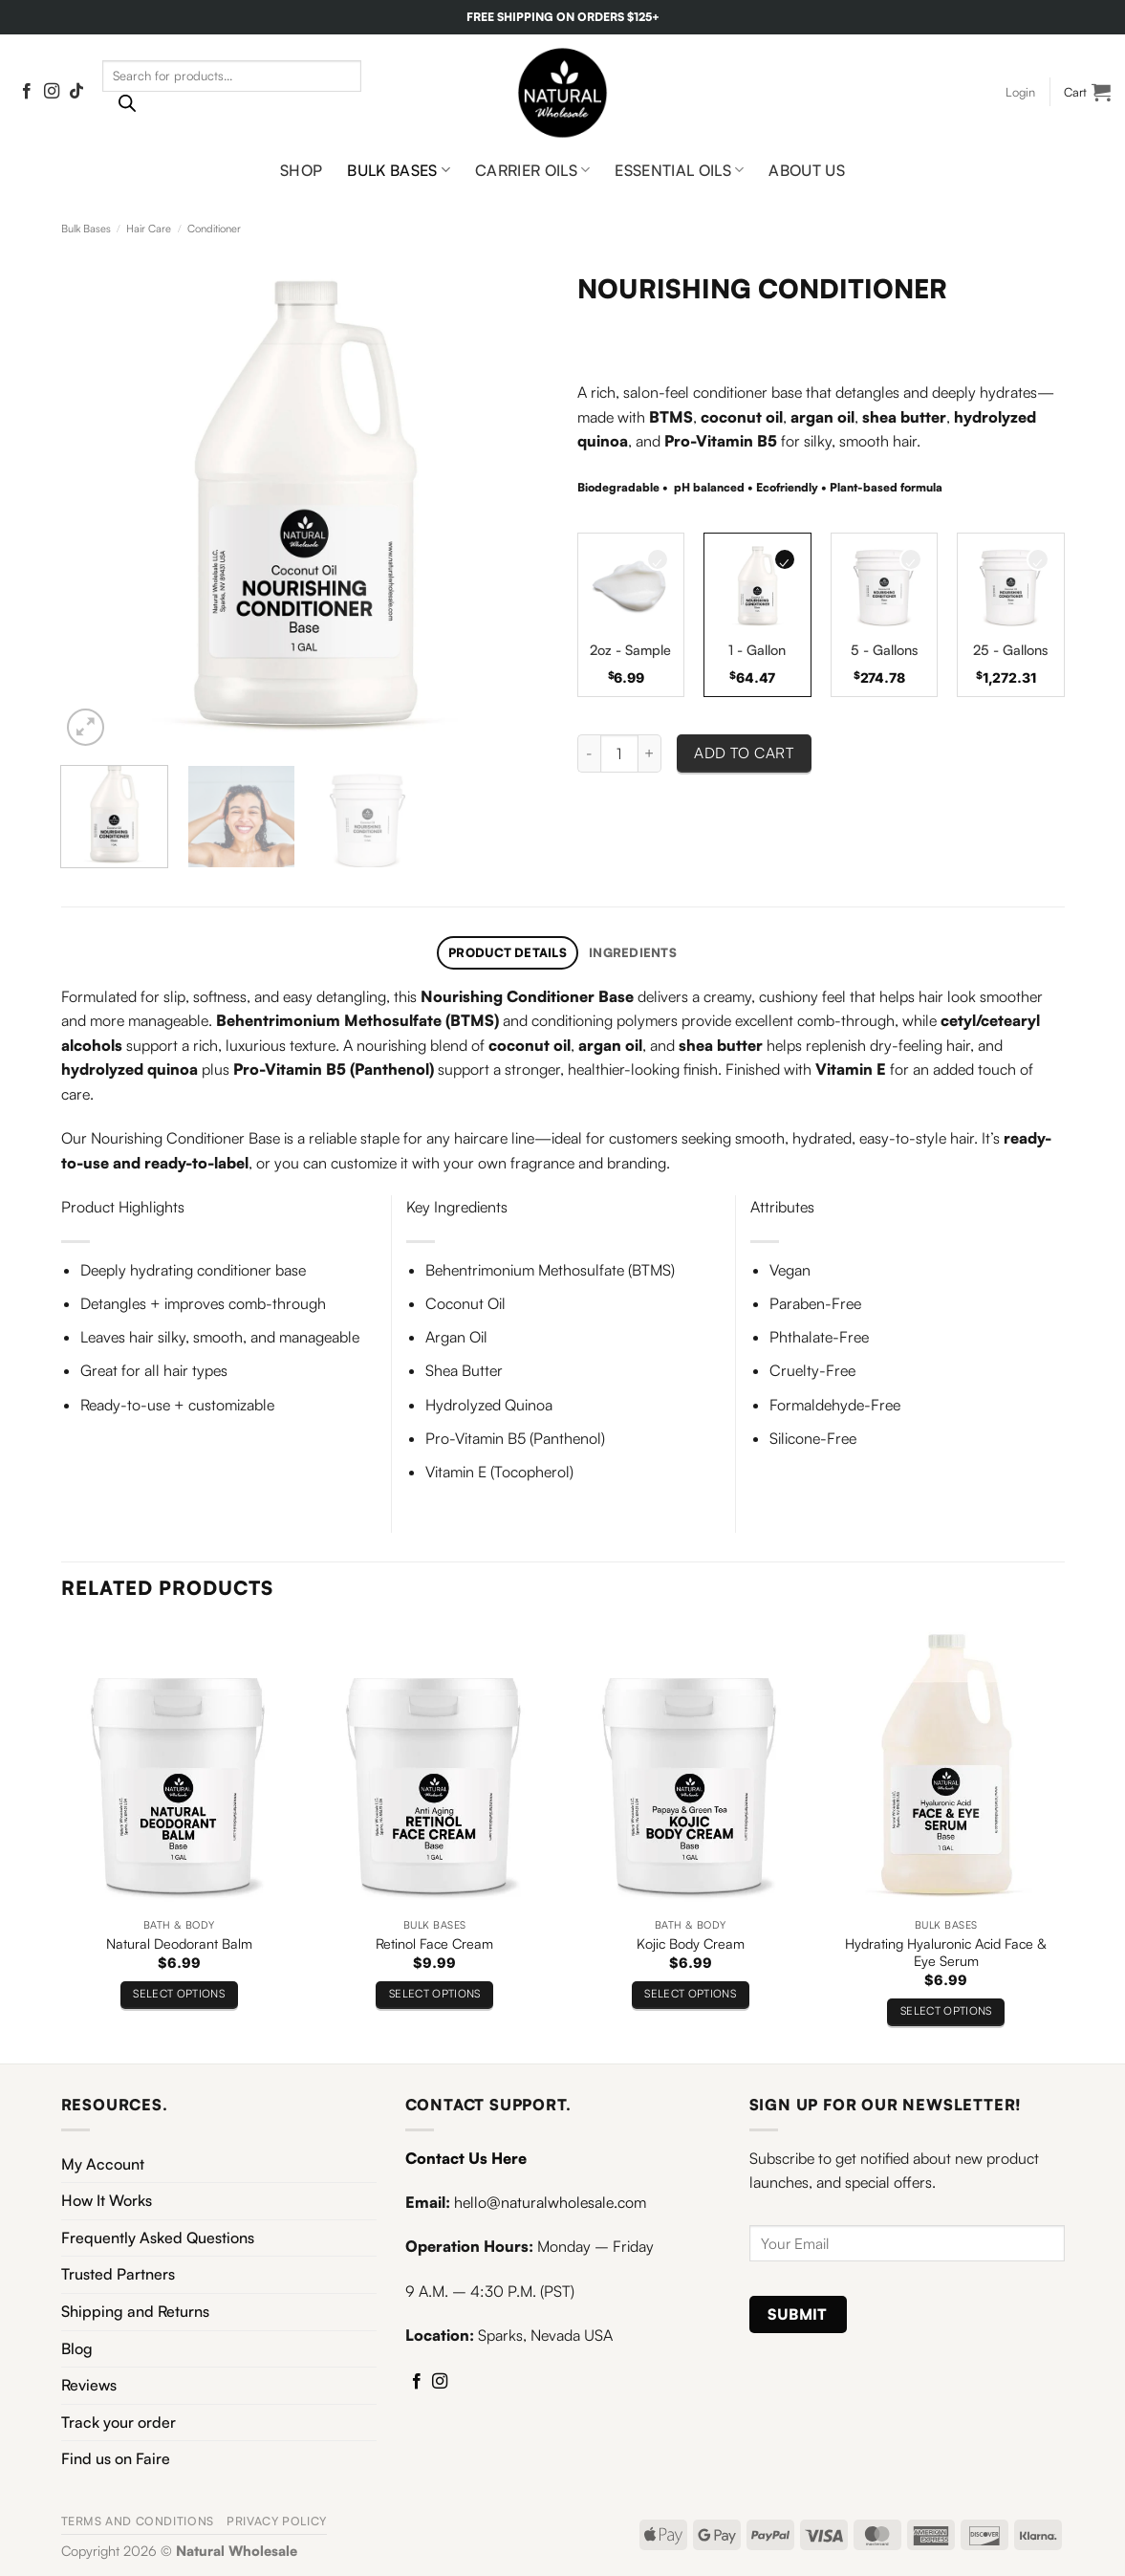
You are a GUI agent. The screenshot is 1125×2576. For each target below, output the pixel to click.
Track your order (118, 2422)
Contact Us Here (466, 2158)
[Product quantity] (619, 753)
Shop (301, 170)
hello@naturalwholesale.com (550, 2202)
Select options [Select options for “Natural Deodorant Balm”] (179, 1993)
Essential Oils (679, 170)
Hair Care (148, 228)
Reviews (89, 2384)
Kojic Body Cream (691, 1943)
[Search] (127, 108)
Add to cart (743, 752)
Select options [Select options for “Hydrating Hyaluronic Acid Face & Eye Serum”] (946, 2010)
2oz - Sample (630, 649)
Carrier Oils (532, 170)
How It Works (106, 2200)
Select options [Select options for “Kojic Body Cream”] (690, 1993)
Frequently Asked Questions (157, 2237)
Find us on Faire (115, 2458)
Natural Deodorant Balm (179, 1943)
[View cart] (1087, 92)
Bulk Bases (398, 170)
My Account (102, 2163)
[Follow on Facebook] (26, 91)
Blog (77, 2348)
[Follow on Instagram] (51, 91)
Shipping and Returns (135, 2311)
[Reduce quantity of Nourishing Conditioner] (588, 753)
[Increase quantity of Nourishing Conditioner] (649, 753)
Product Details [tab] (507, 952)
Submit (798, 2314)
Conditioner (214, 228)
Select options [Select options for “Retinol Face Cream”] (435, 1993)
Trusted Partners (118, 2273)
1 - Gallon (757, 649)
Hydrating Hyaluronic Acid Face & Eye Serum (946, 1952)
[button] (1020, 92)
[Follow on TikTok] (76, 91)
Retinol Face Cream (434, 1943)
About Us (806, 170)
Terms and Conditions (137, 2521)
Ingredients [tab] (633, 952)
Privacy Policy (277, 2521)
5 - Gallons (884, 649)
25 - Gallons (1010, 649)
